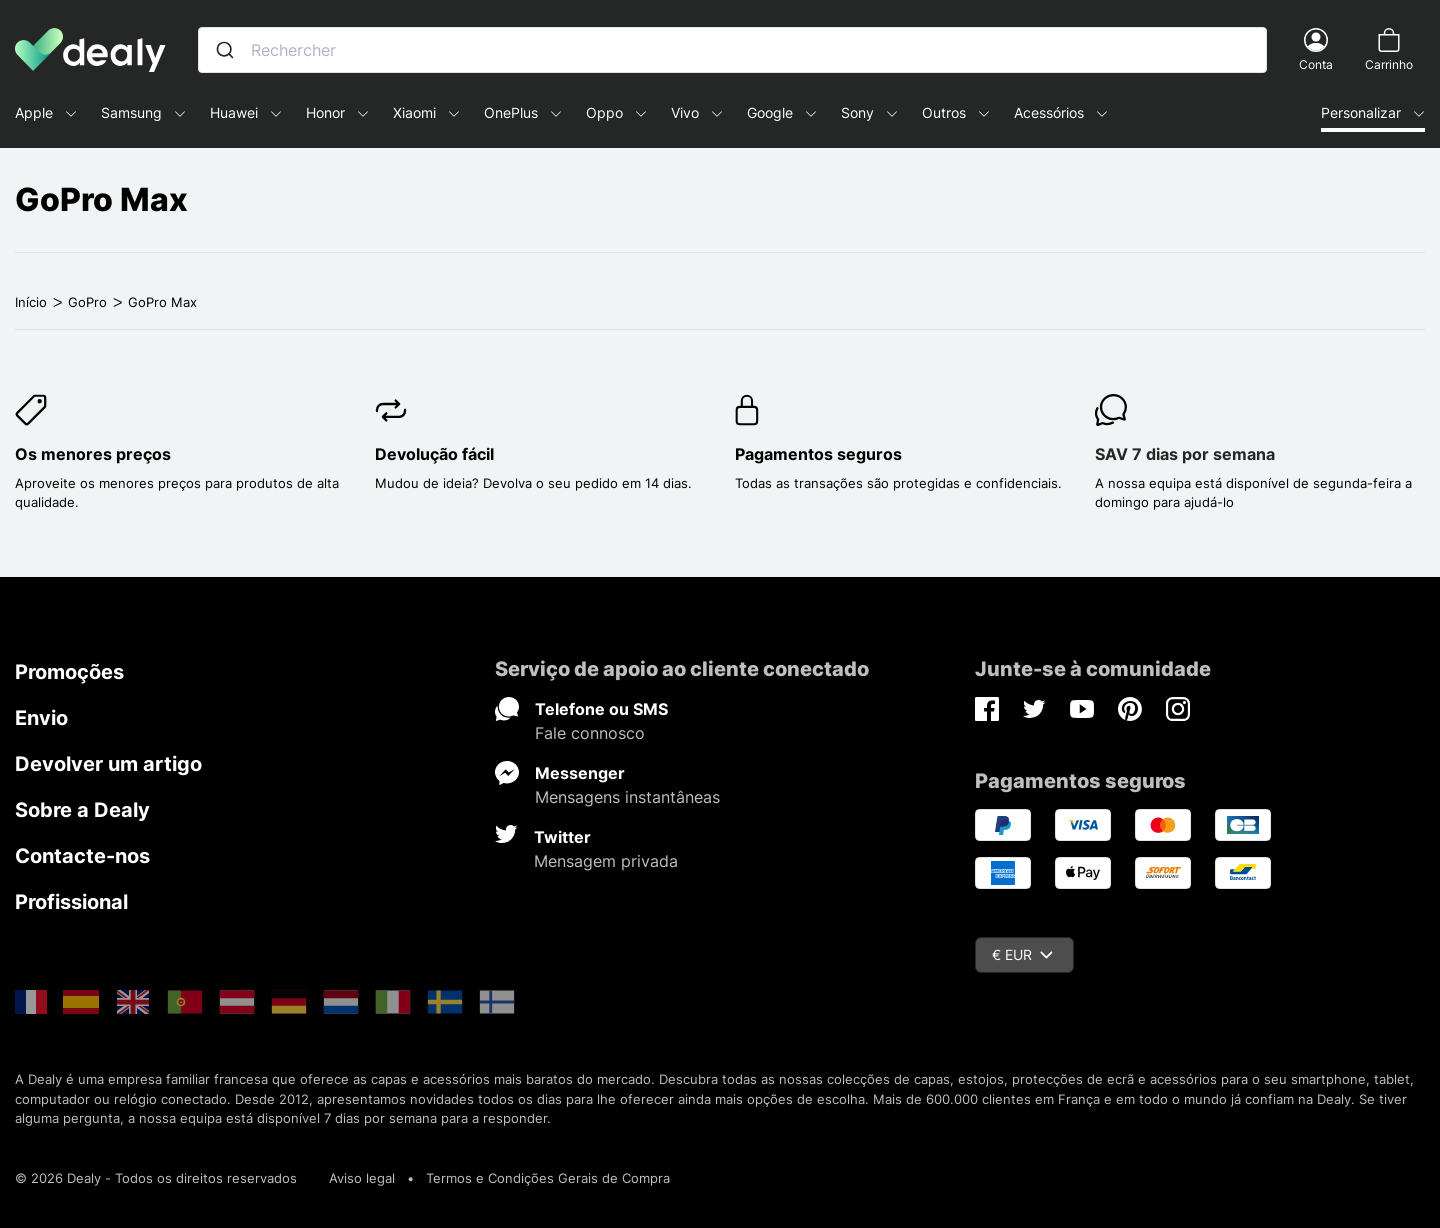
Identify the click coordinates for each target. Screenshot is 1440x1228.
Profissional (71, 902)
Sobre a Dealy (82, 810)
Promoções (69, 672)
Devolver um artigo (108, 764)
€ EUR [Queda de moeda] (1022, 954)
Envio (41, 718)
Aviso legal (362, 1178)
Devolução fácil (434, 454)
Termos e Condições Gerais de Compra (548, 1178)
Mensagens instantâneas (627, 797)
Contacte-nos (82, 856)
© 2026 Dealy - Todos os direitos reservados (156, 1178)
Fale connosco (590, 733)
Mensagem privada (606, 861)
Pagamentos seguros (818, 454)
